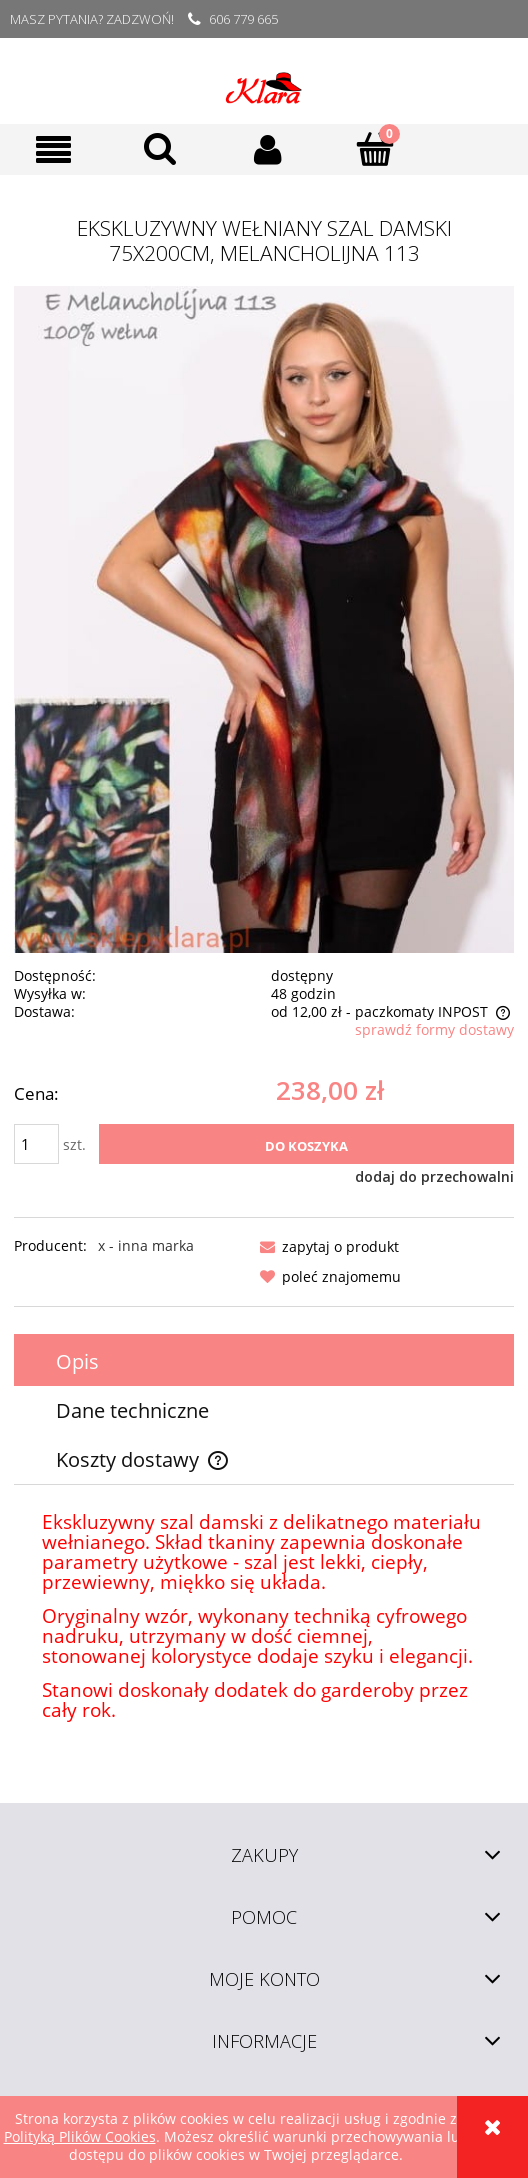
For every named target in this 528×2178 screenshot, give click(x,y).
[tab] (264, 1361)
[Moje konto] (267, 149)
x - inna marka (146, 1245)
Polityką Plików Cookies (80, 2136)
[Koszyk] (374, 148)
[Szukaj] (160, 148)
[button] (53, 149)
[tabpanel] (264, 1617)
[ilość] (36, 1144)
